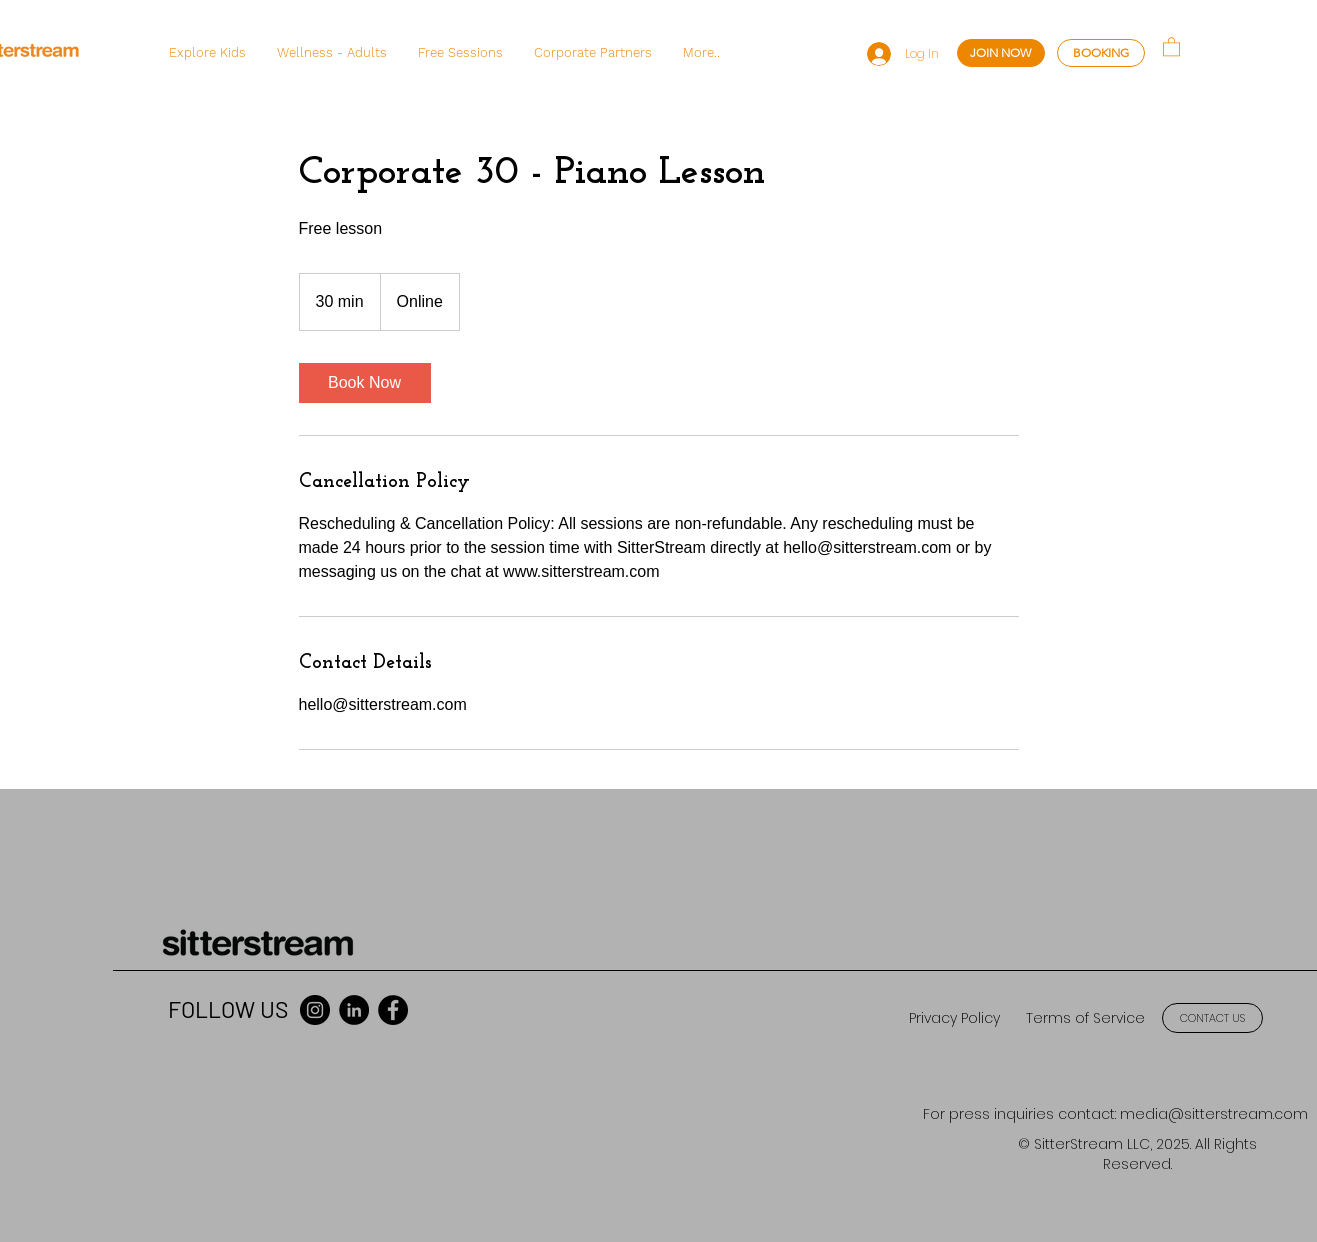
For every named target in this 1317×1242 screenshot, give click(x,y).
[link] (365, 383)
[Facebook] (393, 1010)
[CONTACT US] (1212, 1018)
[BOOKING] (1101, 53)
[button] (207, 53)
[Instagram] (315, 1010)
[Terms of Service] (1085, 1018)
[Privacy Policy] (954, 1018)
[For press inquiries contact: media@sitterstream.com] (1115, 1114)
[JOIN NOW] (1001, 53)
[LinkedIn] (354, 1010)
